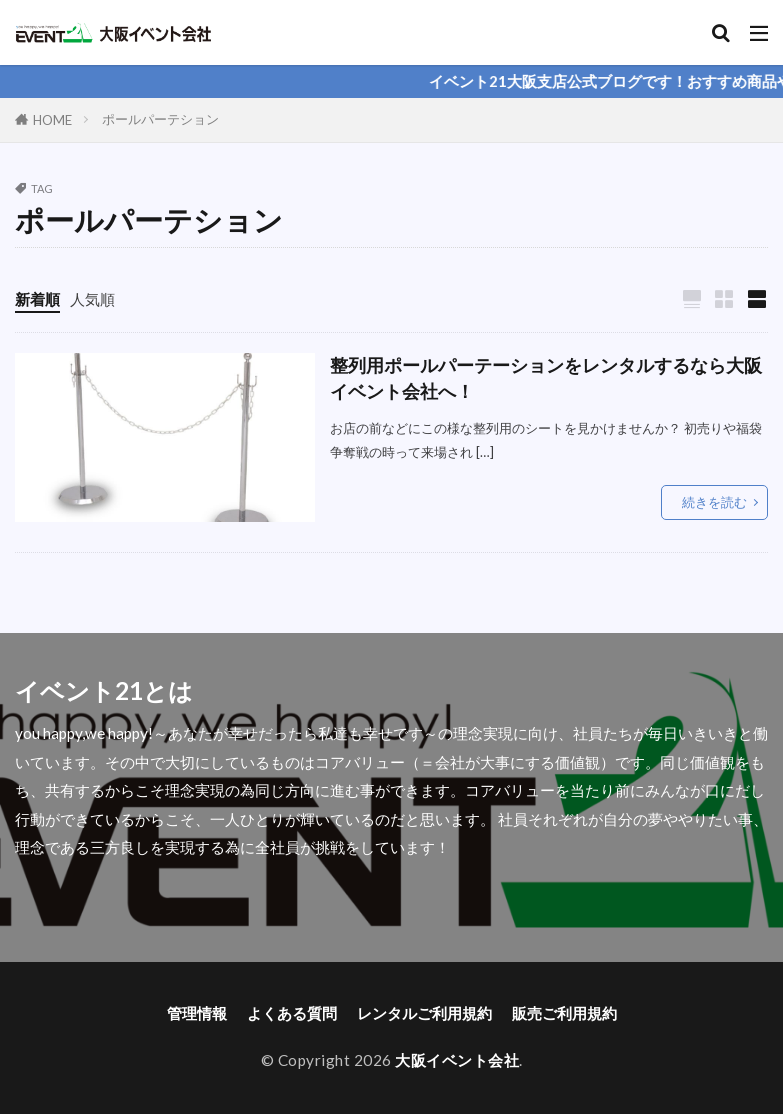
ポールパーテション (160, 119)
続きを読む (714, 502)
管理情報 (197, 1013)
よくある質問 (292, 1013)
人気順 (92, 299)
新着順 (37, 299)
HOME (52, 120)
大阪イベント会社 (457, 1060)
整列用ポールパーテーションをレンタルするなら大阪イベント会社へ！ (546, 378)
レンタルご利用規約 (424, 1013)
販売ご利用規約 (564, 1013)
